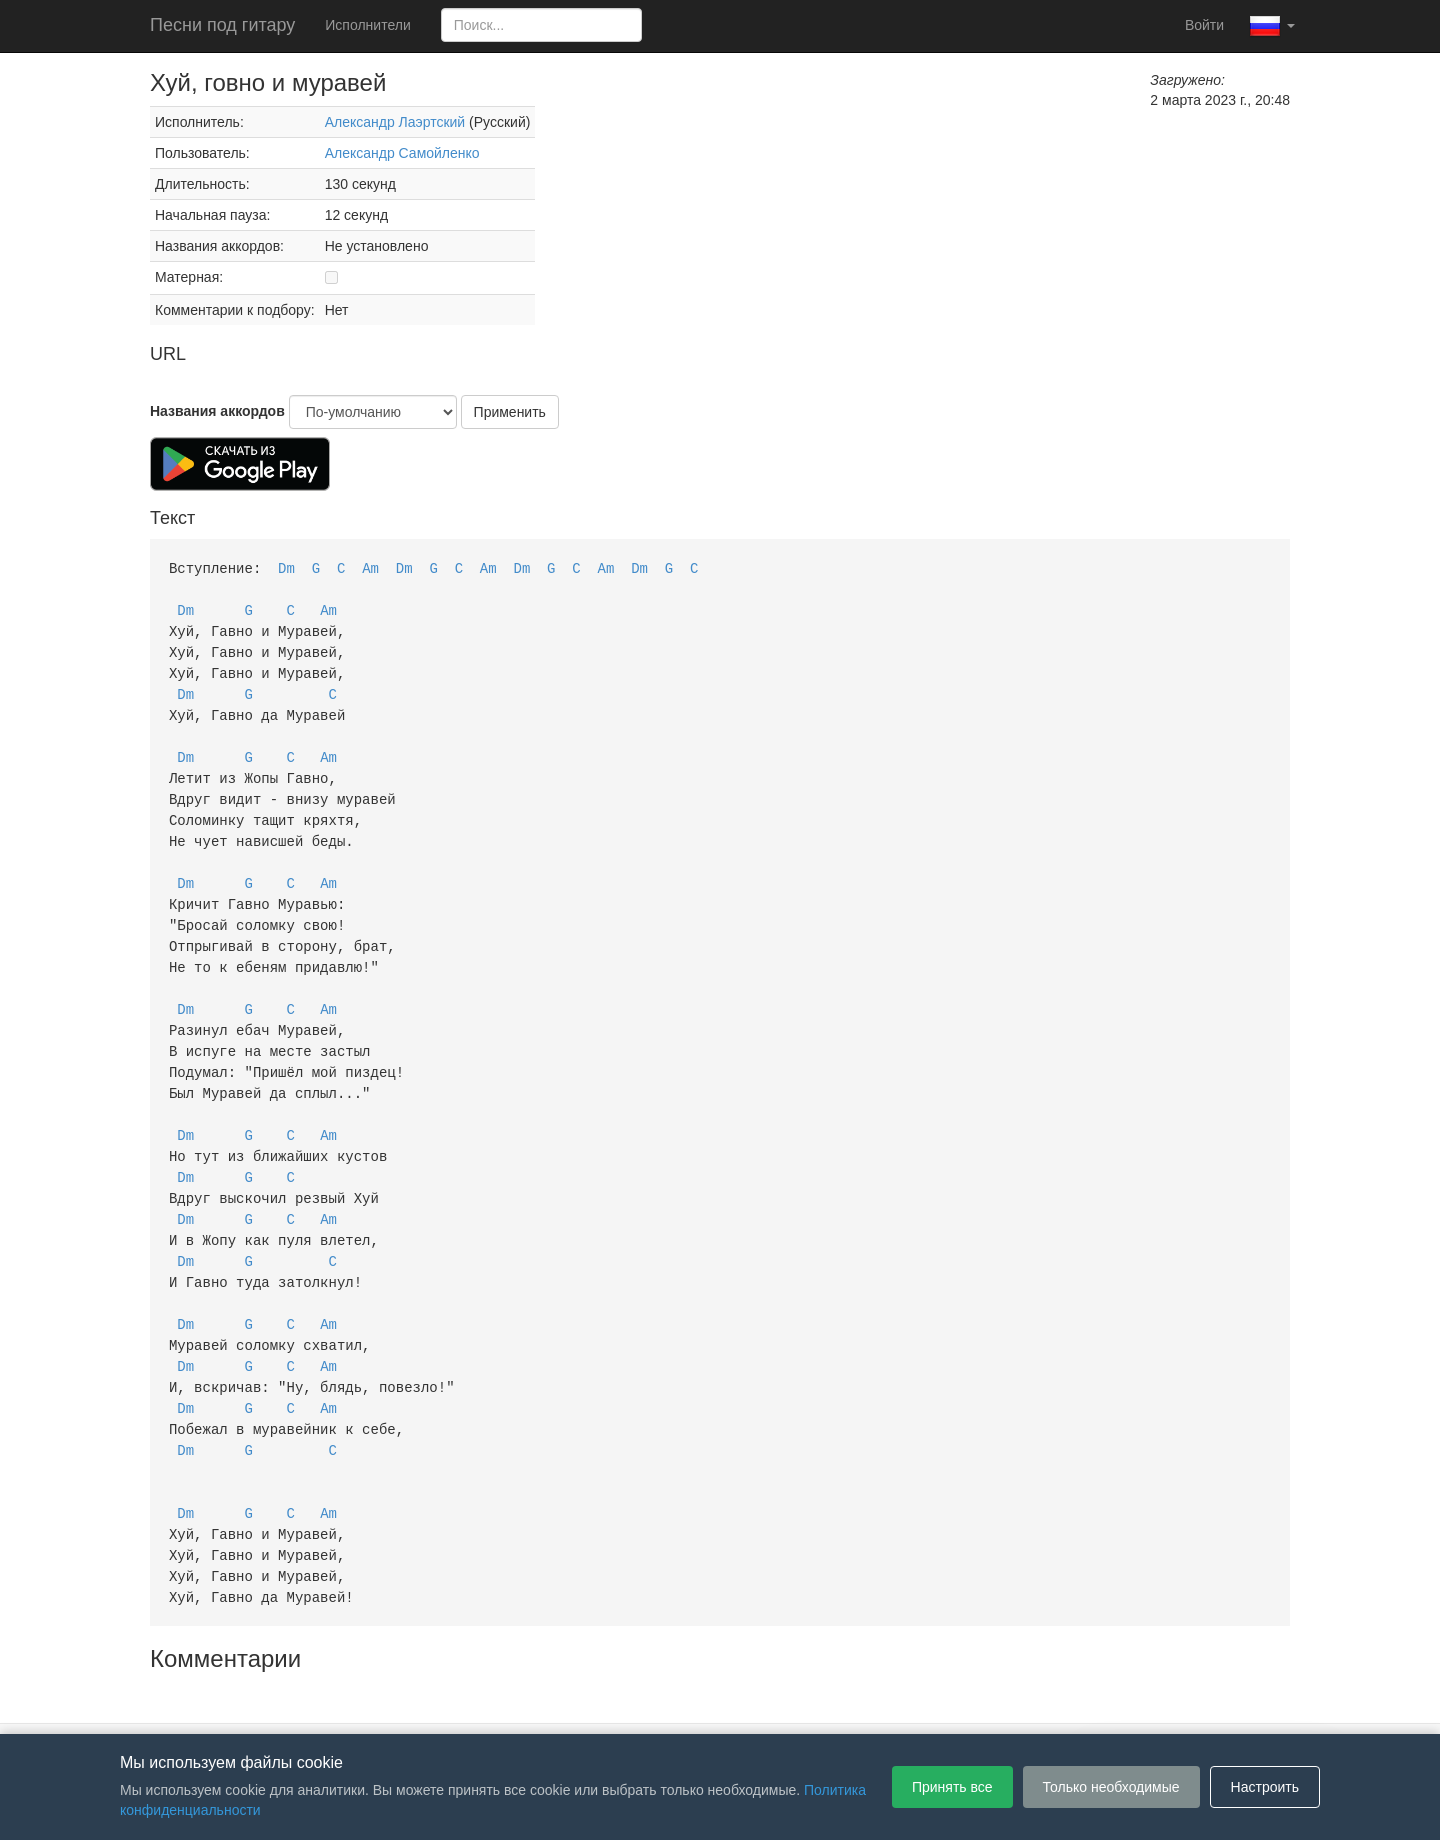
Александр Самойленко (402, 153)
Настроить (1265, 1787)
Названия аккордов (217, 411)
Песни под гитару (222, 25)
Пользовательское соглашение (514, 1704)
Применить (510, 412)
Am (370, 567)
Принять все (952, 1787)
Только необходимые (1111, 1787)
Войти (1204, 25)
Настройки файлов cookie (944, 1704)
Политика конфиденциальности (737, 1704)
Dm (286, 567)
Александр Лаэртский (395, 122)
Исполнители (367, 25)
